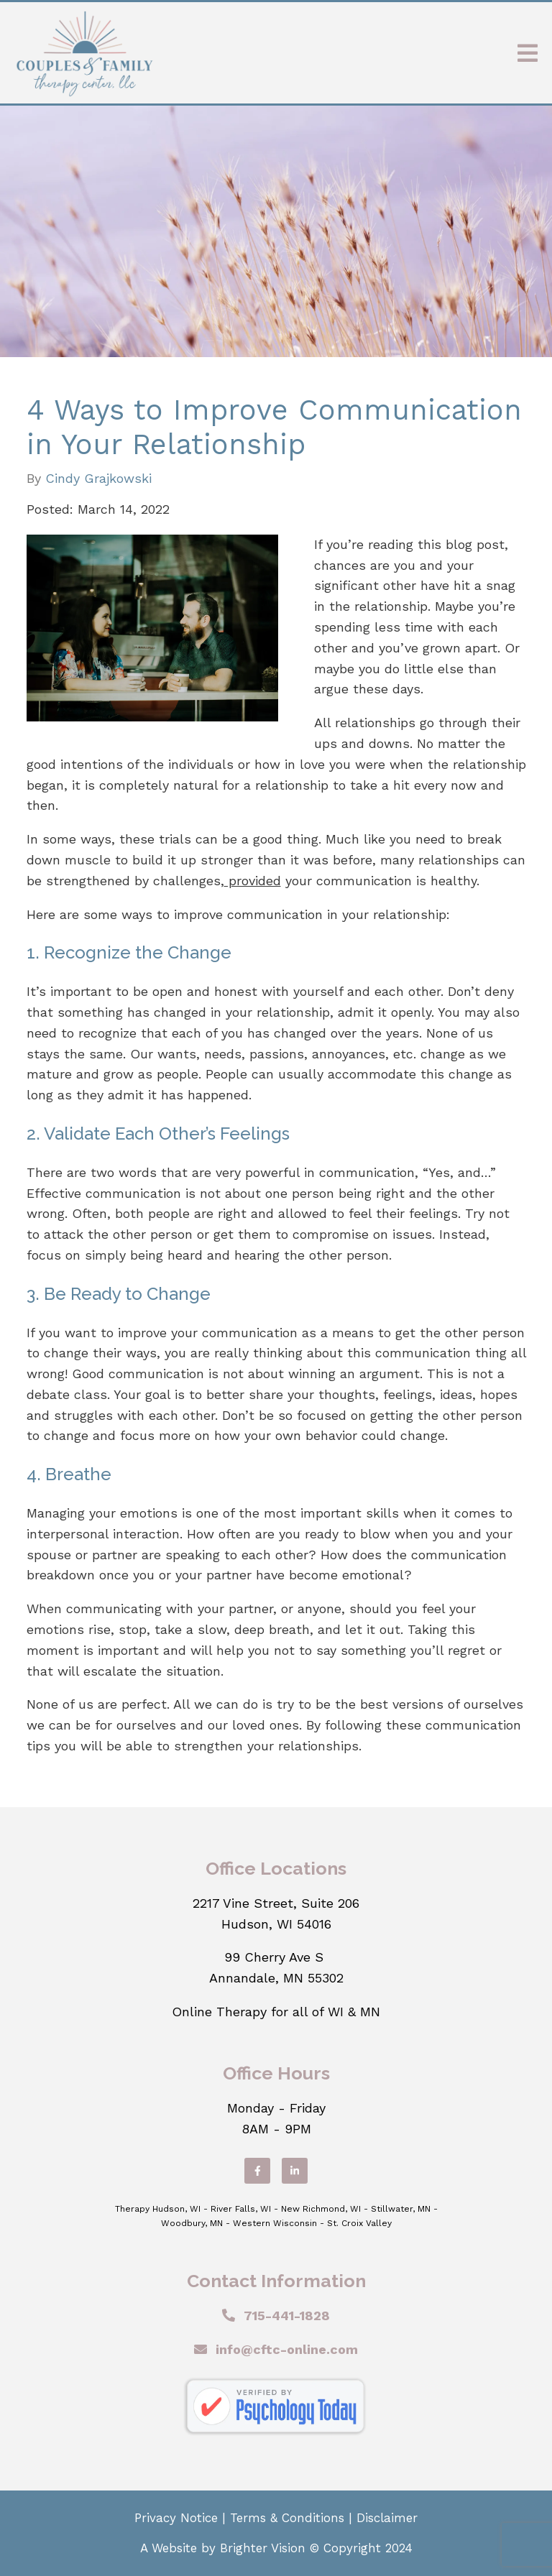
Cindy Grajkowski (98, 478)
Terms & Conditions (287, 2518)
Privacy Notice (176, 2518)
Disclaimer (387, 2518)
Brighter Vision (262, 2548)
